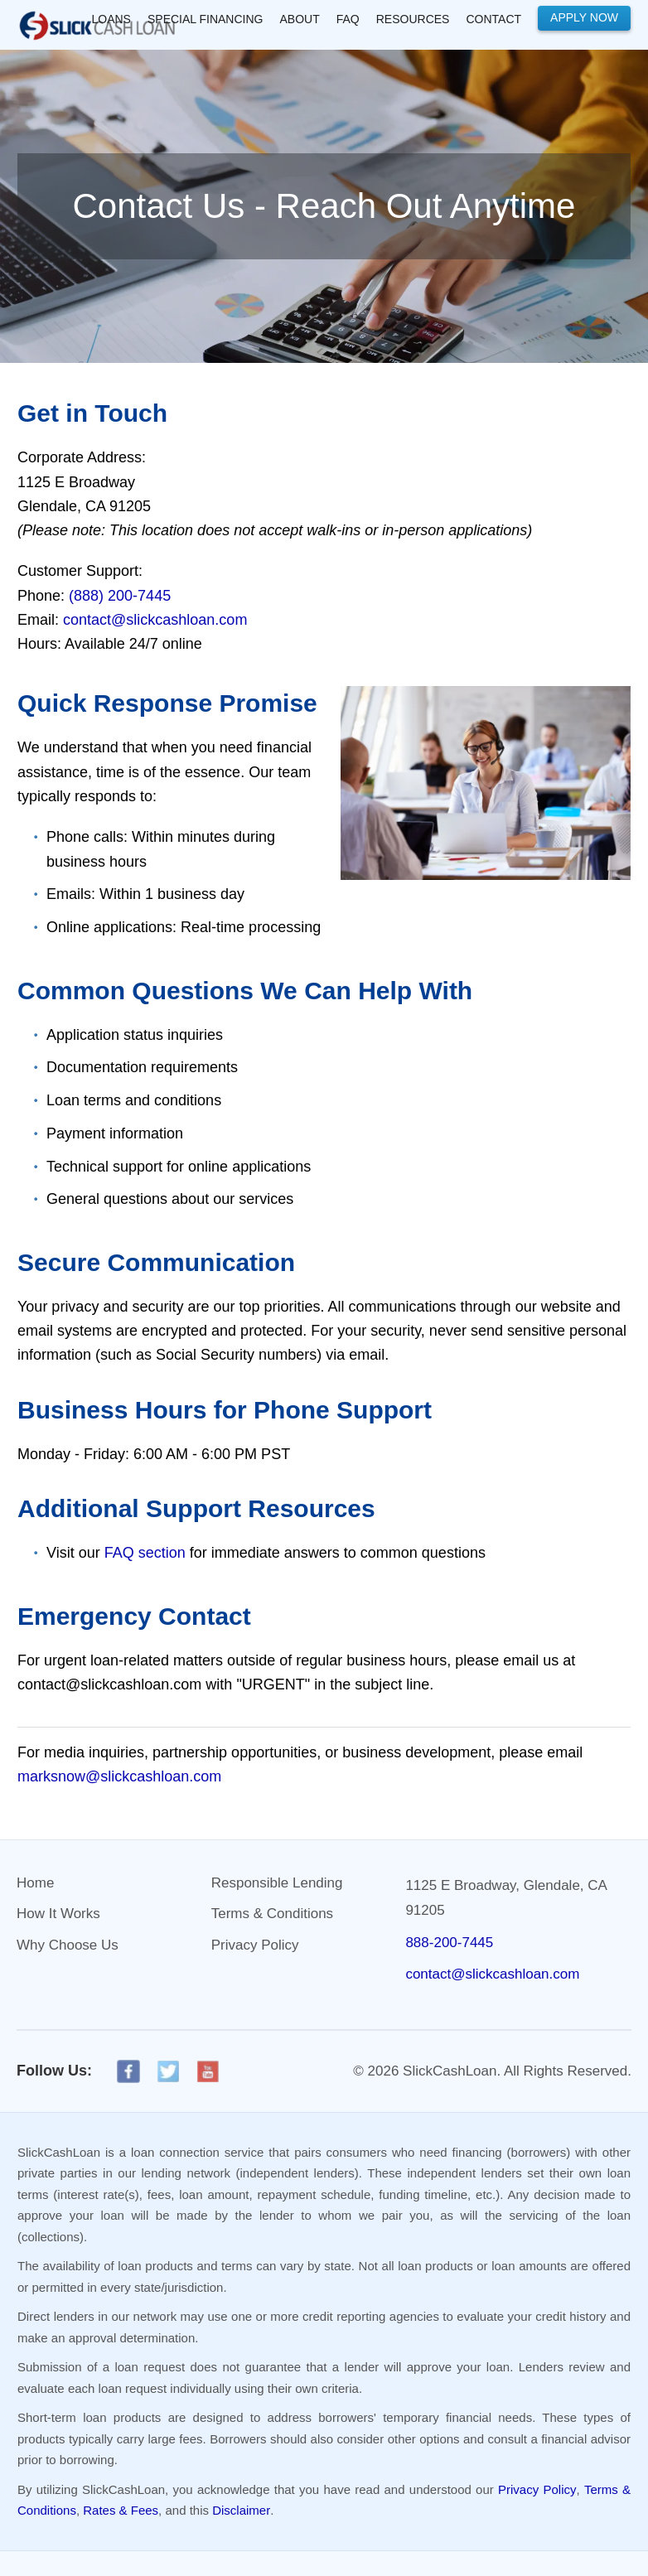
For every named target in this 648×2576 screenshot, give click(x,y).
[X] (168, 2071)
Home (35, 1883)
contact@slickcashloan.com (155, 619)
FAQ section (145, 1552)
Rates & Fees (120, 2510)
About (299, 19)
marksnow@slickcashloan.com (119, 1776)
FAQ (348, 19)
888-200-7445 (449, 1942)
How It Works (58, 1913)
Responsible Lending (277, 1883)
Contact (493, 19)
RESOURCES (413, 19)
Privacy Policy (255, 1945)
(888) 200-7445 (120, 595)
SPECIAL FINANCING (205, 19)
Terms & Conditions (272, 1913)
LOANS (111, 19)
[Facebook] (128, 2071)
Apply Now (584, 17)
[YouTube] (208, 2071)
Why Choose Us (67, 1945)
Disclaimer (241, 2510)
